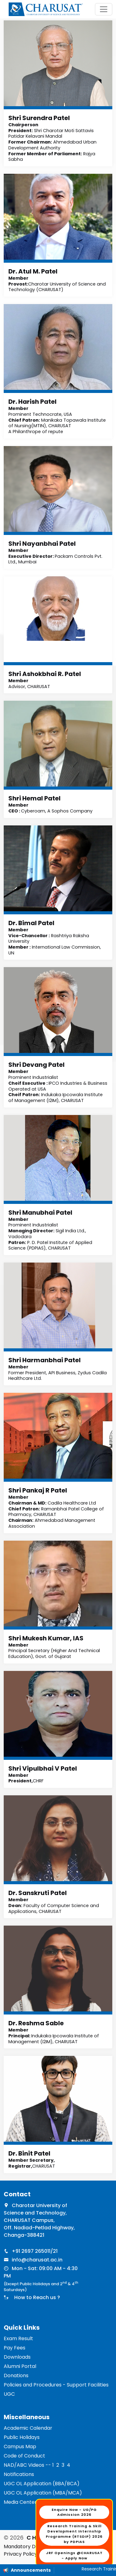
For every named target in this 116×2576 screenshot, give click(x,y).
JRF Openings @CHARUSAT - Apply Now (74, 2555)
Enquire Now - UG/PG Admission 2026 (74, 2512)
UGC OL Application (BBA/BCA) (41, 2483)
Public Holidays (22, 2437)
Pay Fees (14, 2347)
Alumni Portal (20, 2366)
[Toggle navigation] (103, 9)
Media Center (20, 2502)
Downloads (17, 2357)
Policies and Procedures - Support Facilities (56, 2384)
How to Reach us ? (36, 2297)
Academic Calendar (28, 2428)
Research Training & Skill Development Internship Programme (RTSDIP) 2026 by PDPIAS (74, 2534)
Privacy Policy (20, 2553)
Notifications (19, 2474)
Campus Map (20, 2446)
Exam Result (18, 2338)
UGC (9, 2394)
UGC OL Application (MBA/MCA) (43, 2492)
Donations (16, 2375)
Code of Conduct (24, 2455)
